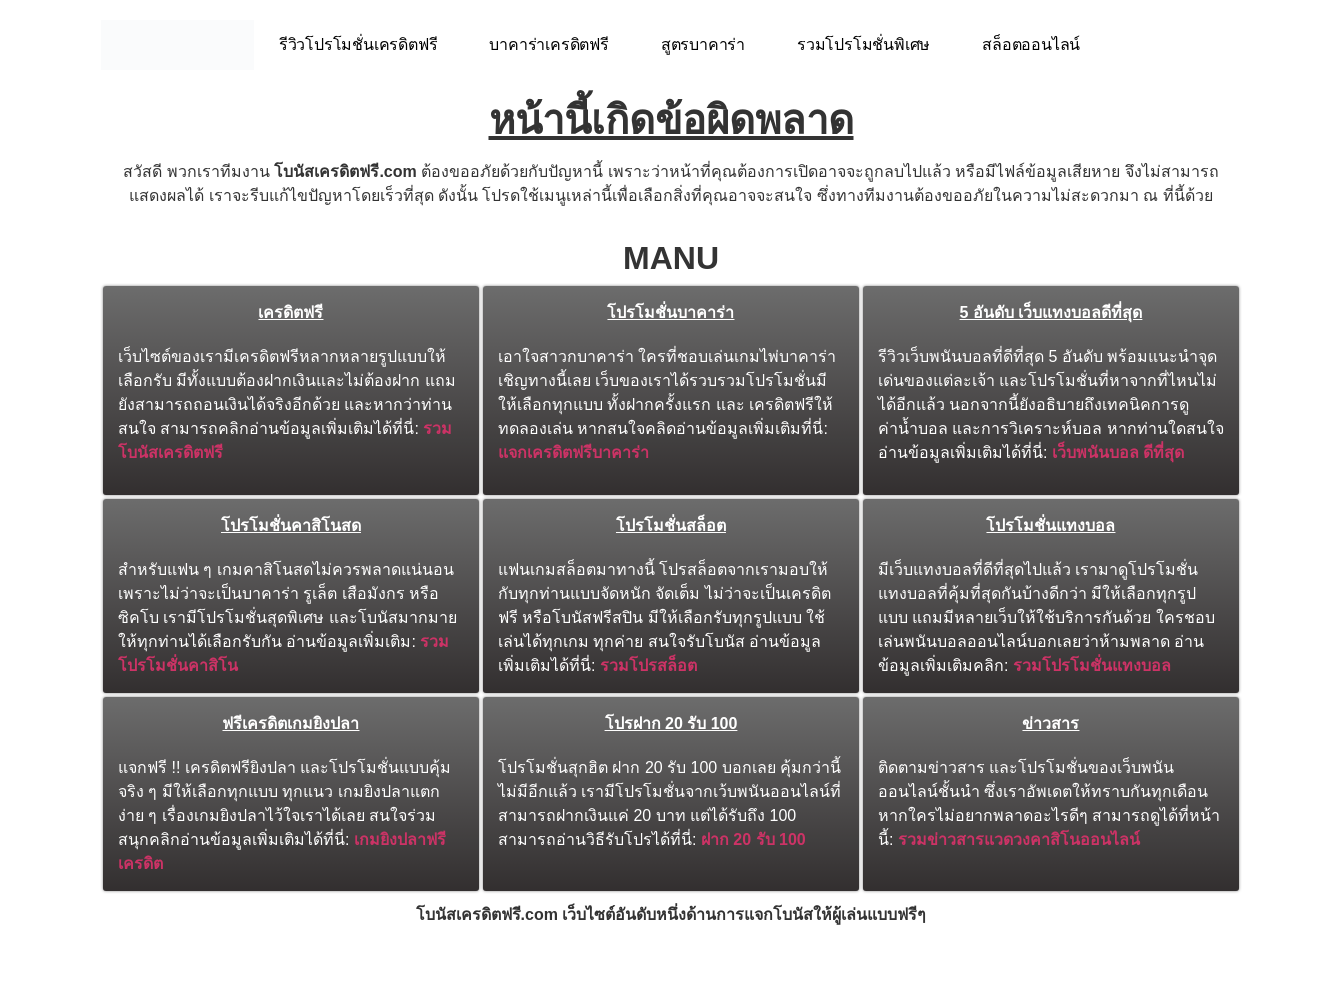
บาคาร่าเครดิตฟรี (548, 44)
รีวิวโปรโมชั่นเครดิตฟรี (358, 44)
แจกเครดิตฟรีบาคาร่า (573, 452)
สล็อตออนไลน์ (1031, 44)
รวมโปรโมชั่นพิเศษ (863, 44)
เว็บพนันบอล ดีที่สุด (1118, 452)
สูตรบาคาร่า (703, 44)
